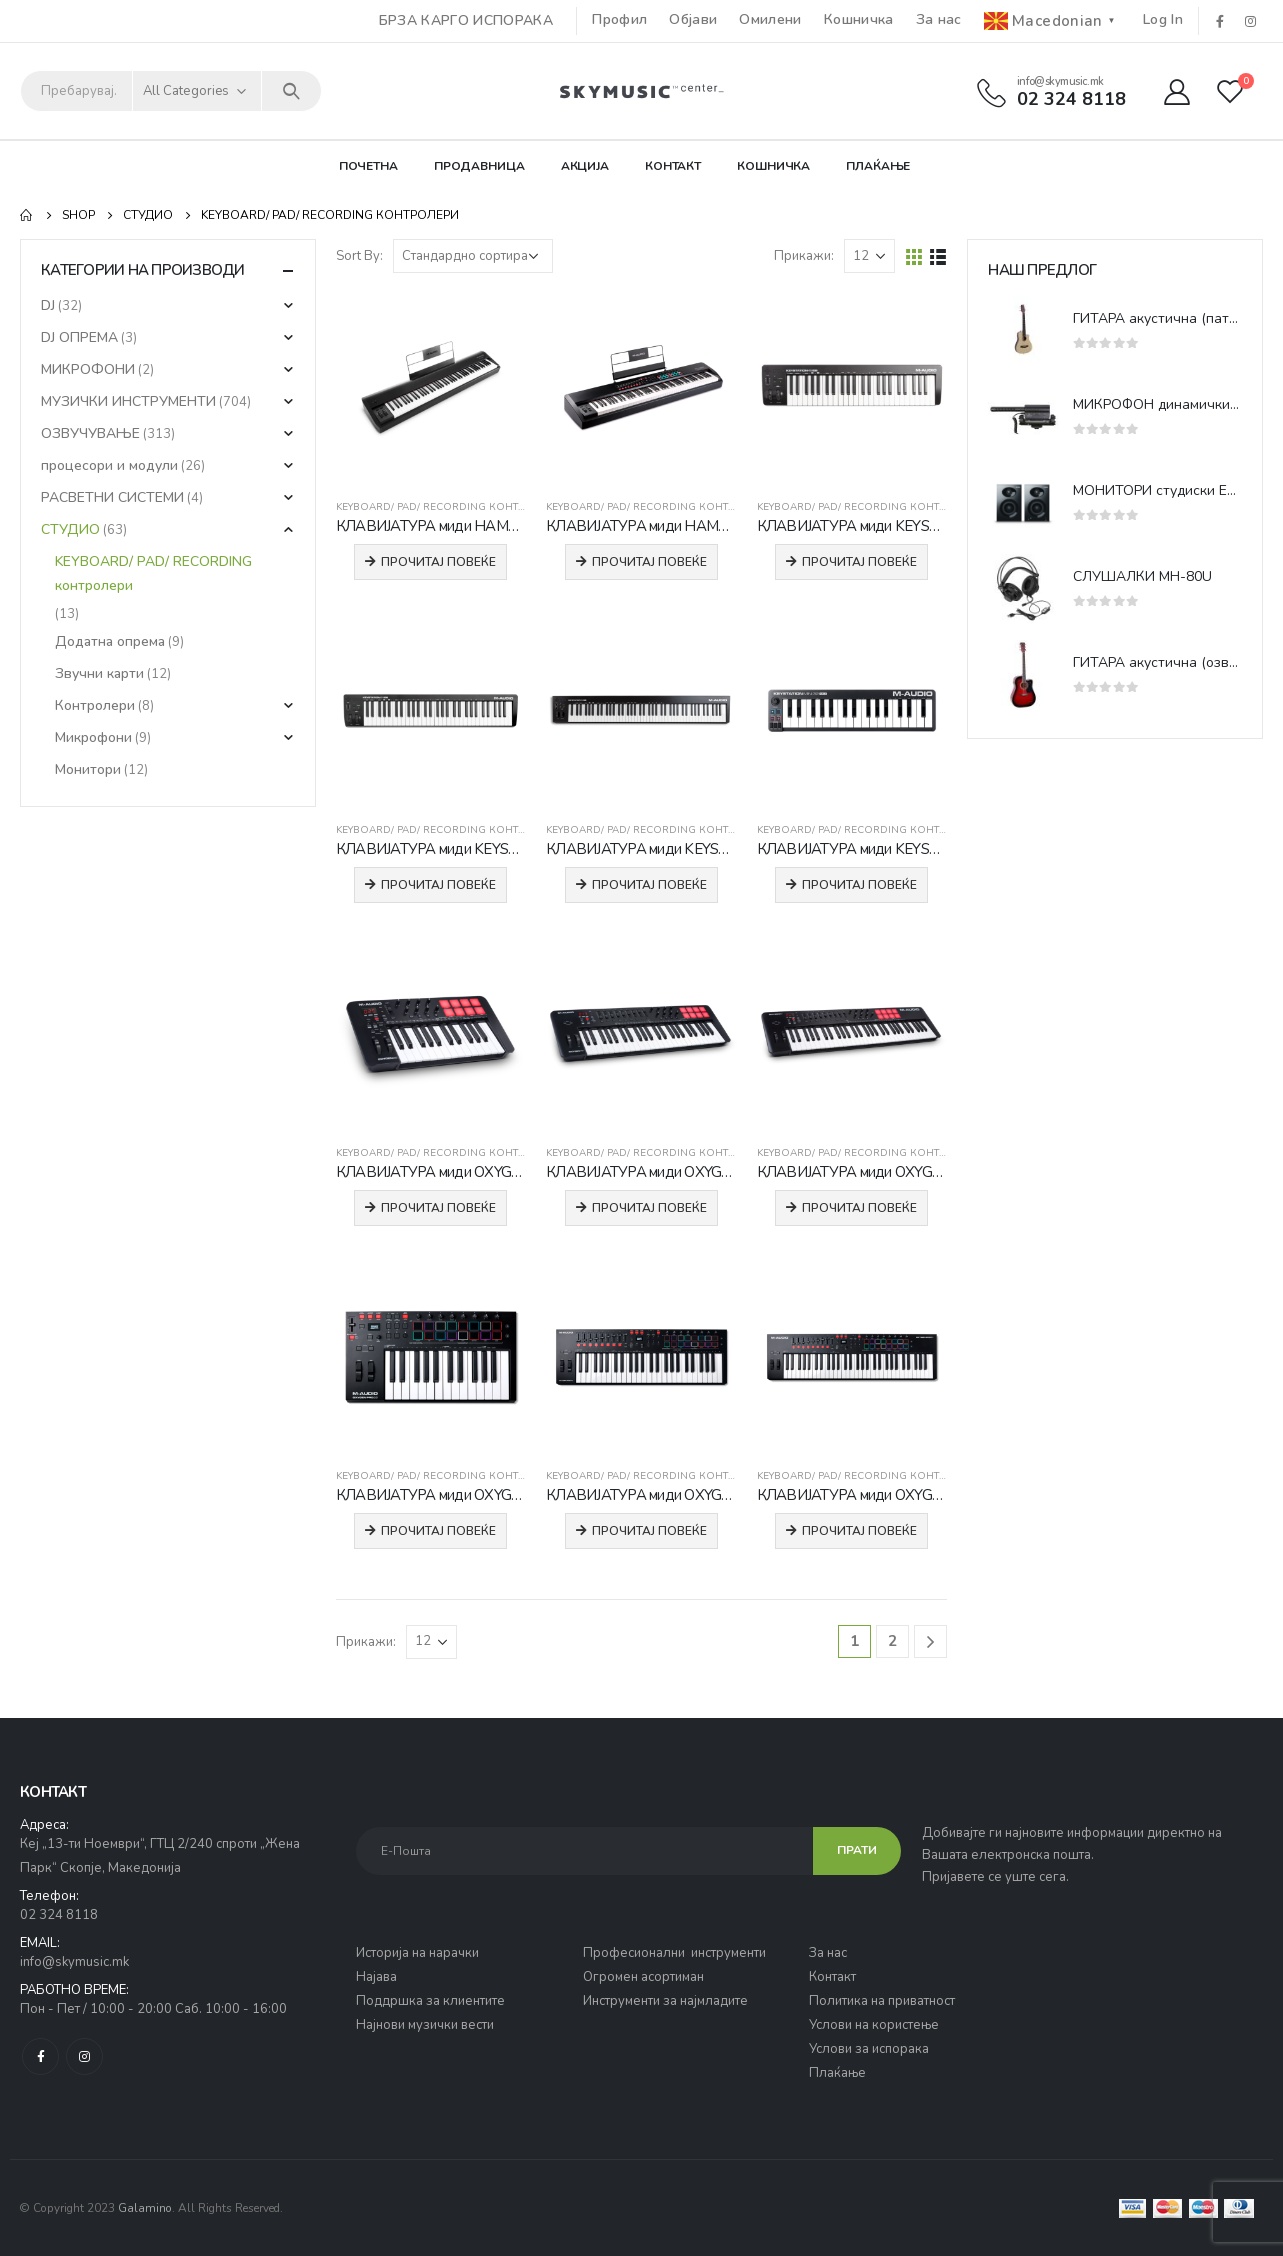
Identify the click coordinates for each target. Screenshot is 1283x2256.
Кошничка (859, 19)
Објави (693, 19)
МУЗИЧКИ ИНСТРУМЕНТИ (128, 401)
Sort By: (359, 256)
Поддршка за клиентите (430, 2001)
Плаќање (878, 166)
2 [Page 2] (892, 1641)
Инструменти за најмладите (665, 2001)
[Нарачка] (473, 256)
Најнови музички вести (425, 2025)
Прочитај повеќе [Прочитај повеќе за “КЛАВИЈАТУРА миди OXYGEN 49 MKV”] (649, 1208)
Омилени (770, 19)
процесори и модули (109, 465)
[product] (431, 388)
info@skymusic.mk (74, 1962)
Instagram (84, 2056)
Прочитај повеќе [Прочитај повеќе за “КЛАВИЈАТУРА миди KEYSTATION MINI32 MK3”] (859, 885)
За (818, 1953)
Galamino (145, 2208)
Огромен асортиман (643, 1977)
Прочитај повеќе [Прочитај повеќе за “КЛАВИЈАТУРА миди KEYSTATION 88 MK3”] (649, 885)
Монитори (88, 769)
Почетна (368, 166)
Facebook (40, 2056)
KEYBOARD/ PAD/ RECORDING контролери (448, 507)
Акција (585, 166)
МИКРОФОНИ (88, 369)
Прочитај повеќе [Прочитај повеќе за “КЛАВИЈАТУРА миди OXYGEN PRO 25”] (438, 1531)
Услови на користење (874, 2025)
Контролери (95, 705)
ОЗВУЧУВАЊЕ (90, 433)
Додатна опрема (110, 641)
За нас (939, 19)
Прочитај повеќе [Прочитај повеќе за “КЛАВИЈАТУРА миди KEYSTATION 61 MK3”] (438, 885)
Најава (376, 1977)
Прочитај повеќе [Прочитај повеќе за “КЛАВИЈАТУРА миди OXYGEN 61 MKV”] (859, 1208)
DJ (48, 305)
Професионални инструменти (674, 1953)
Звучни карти (99, 673)
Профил (619, 19)
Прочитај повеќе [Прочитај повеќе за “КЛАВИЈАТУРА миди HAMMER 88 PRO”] (649, 562)
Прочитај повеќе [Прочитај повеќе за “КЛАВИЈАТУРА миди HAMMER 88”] (438, 562)
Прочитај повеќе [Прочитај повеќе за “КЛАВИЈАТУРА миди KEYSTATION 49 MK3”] (859, 562)
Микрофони (93, 737)
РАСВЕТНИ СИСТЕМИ (112, 497)
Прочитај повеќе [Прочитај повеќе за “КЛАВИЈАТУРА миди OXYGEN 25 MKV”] (438, 1208)
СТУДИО (70, 529)
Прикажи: (804, 256)
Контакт (673, 166)
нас (837, 1953)
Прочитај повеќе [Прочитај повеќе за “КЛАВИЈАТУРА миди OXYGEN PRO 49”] (649, 1531)
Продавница (479, 166)
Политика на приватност (882, 2001)
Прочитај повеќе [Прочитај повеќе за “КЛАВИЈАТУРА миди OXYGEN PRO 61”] (859, 1531)
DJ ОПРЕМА (79, 337)
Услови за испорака (869, 2049)
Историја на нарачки (417, 1953)
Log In (1163, 19)
